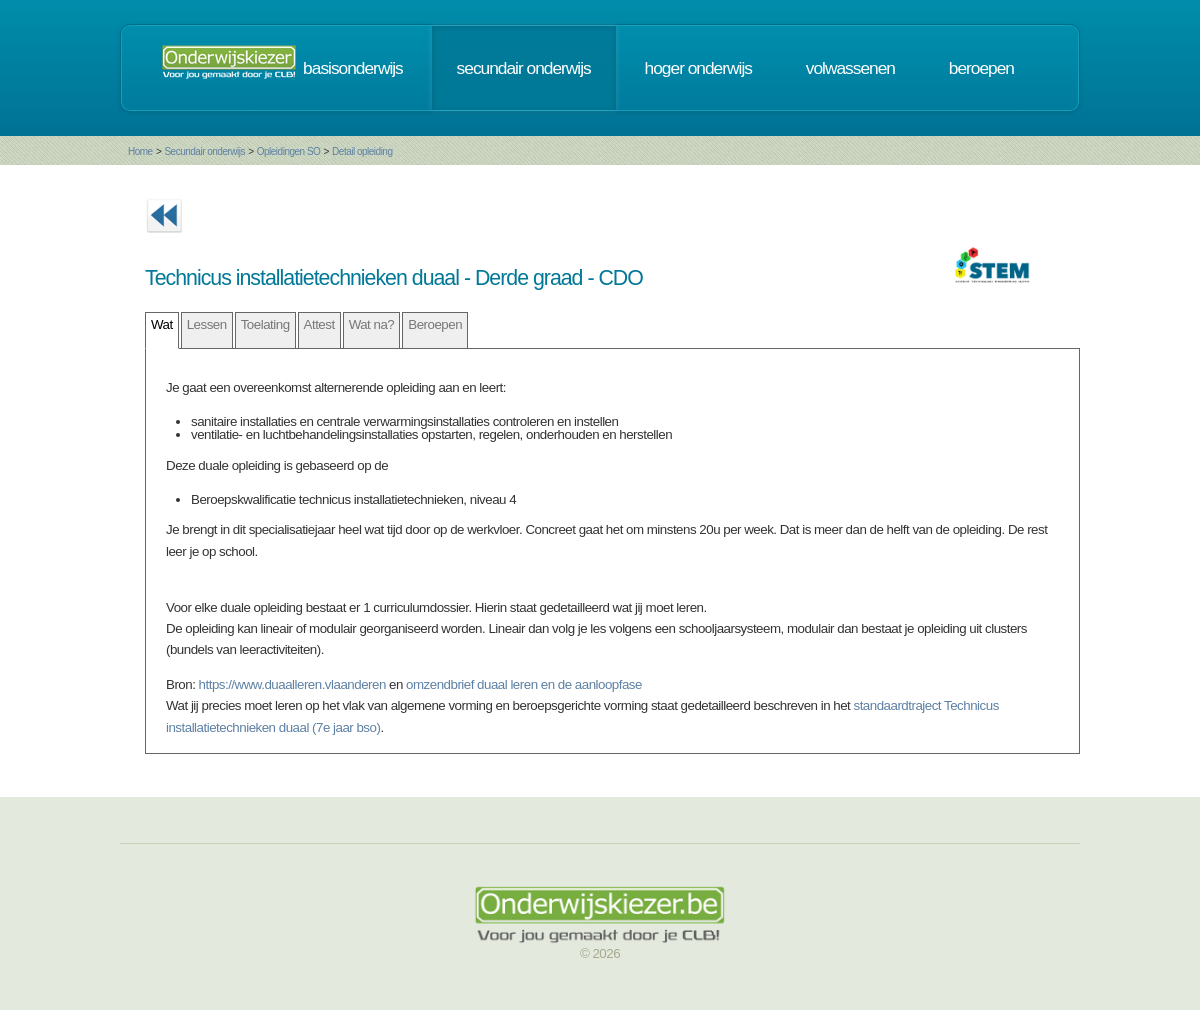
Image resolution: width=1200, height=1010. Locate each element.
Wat (162, 324)
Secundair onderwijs (204, 151)
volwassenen (850, 68)
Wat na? (372, 324)
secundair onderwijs (524, 68)
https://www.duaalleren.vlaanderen (292, 684)
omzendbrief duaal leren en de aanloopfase (524, 684)
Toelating (265, 324)
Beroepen (435, 324)
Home (140, 151)
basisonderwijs (353, 68)
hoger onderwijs (698, 68)
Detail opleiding (362, 151)
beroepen (981, 68)
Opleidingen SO (289, 151)
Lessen (207, 324)
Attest (319, 324)
